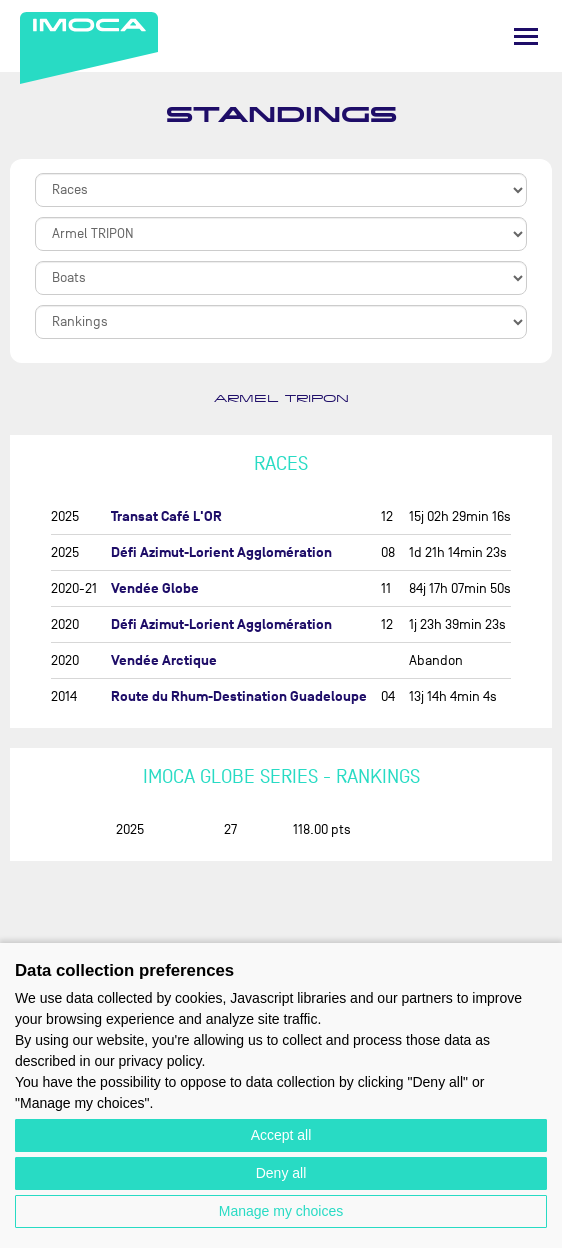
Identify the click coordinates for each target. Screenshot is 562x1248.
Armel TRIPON (281, 399)
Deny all (281, 1173)
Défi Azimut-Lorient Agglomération (221, 552)
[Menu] (526, 36)
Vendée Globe (155, 588)
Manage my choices (281, 1211)
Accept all (281, 1135)
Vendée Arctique (164, 660)
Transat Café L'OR (166, 516)
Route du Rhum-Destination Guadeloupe (239, 696)
